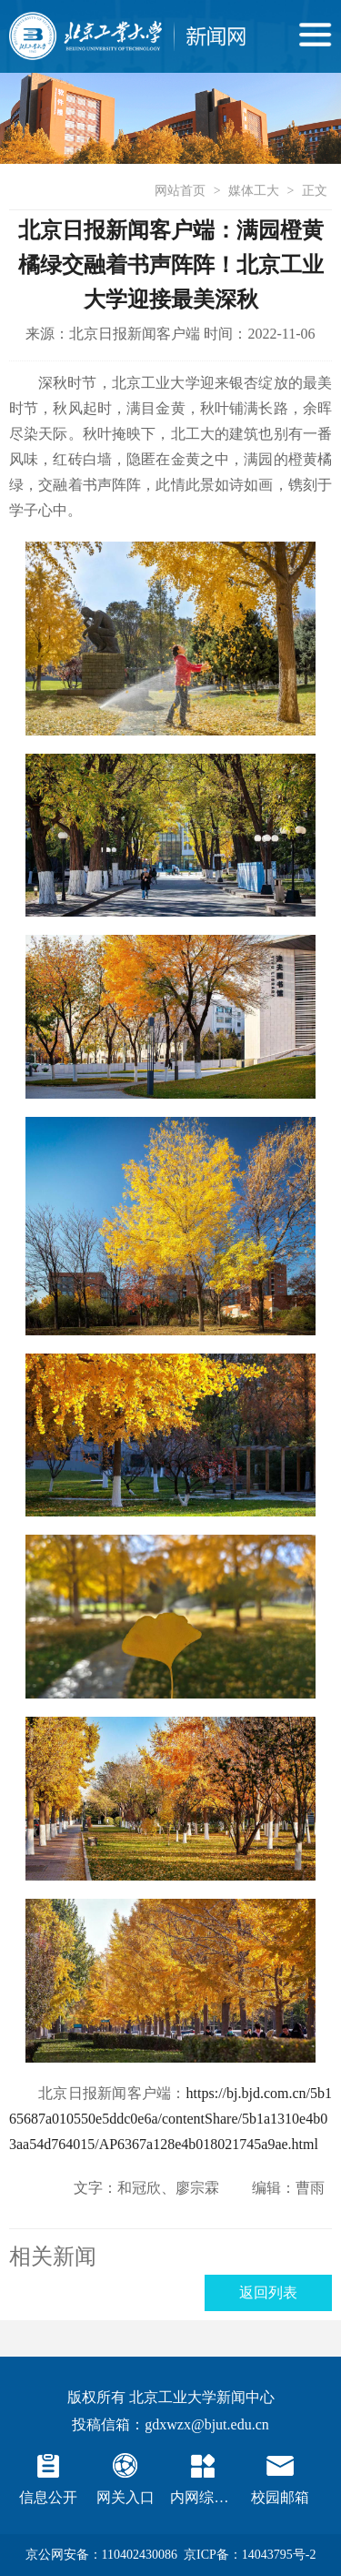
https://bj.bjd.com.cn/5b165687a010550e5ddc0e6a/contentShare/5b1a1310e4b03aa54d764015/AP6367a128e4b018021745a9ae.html (170, 2118)
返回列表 (268, 2292)
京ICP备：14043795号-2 (250, 2554)
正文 (314, 191)
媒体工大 (253, 191)
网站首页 (180, 191)
